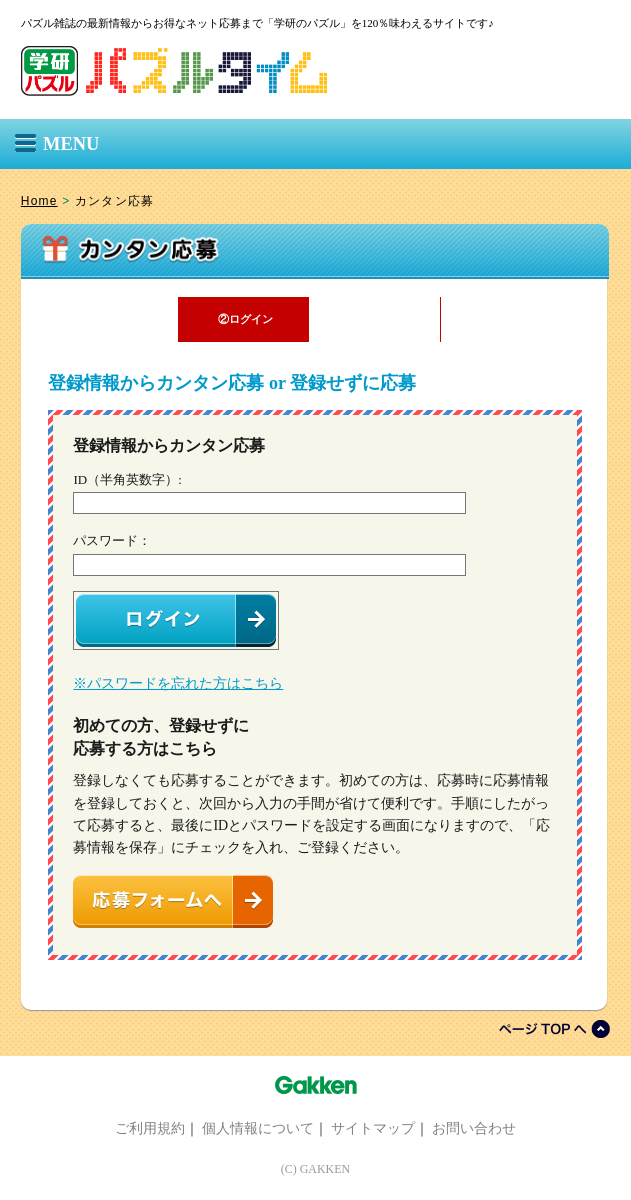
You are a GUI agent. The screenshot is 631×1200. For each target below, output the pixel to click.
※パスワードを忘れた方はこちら (178, 683)
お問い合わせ (474, 1128)
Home (39, 201)
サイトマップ (373, 1128)
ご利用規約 (150, 1128)
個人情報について (258, 1128)
